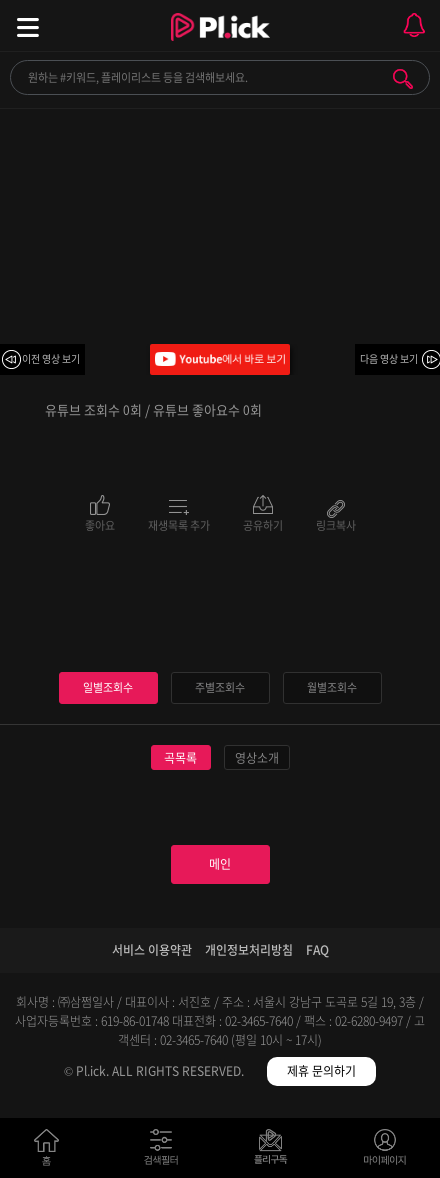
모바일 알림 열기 (414, 25)
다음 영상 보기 (389, 358)
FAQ (317, 950)
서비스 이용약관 (152, 950)
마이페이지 (385, 1151)
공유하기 (263, 524)
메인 (220, 864)
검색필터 (165, 1151)
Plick (220, 45)
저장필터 (275, 1151)
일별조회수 (108, 687)
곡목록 (180, 758)
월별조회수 (332, 687)
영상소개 (257, 758)
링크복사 (336, 524)
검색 (403, 79)
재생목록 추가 (179, 524)
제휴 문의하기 (321, 1071)
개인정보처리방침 (249, 950)
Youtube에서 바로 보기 (220, 359)
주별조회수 (220, 687)
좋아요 (100, 524)
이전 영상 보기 (51, 358)
